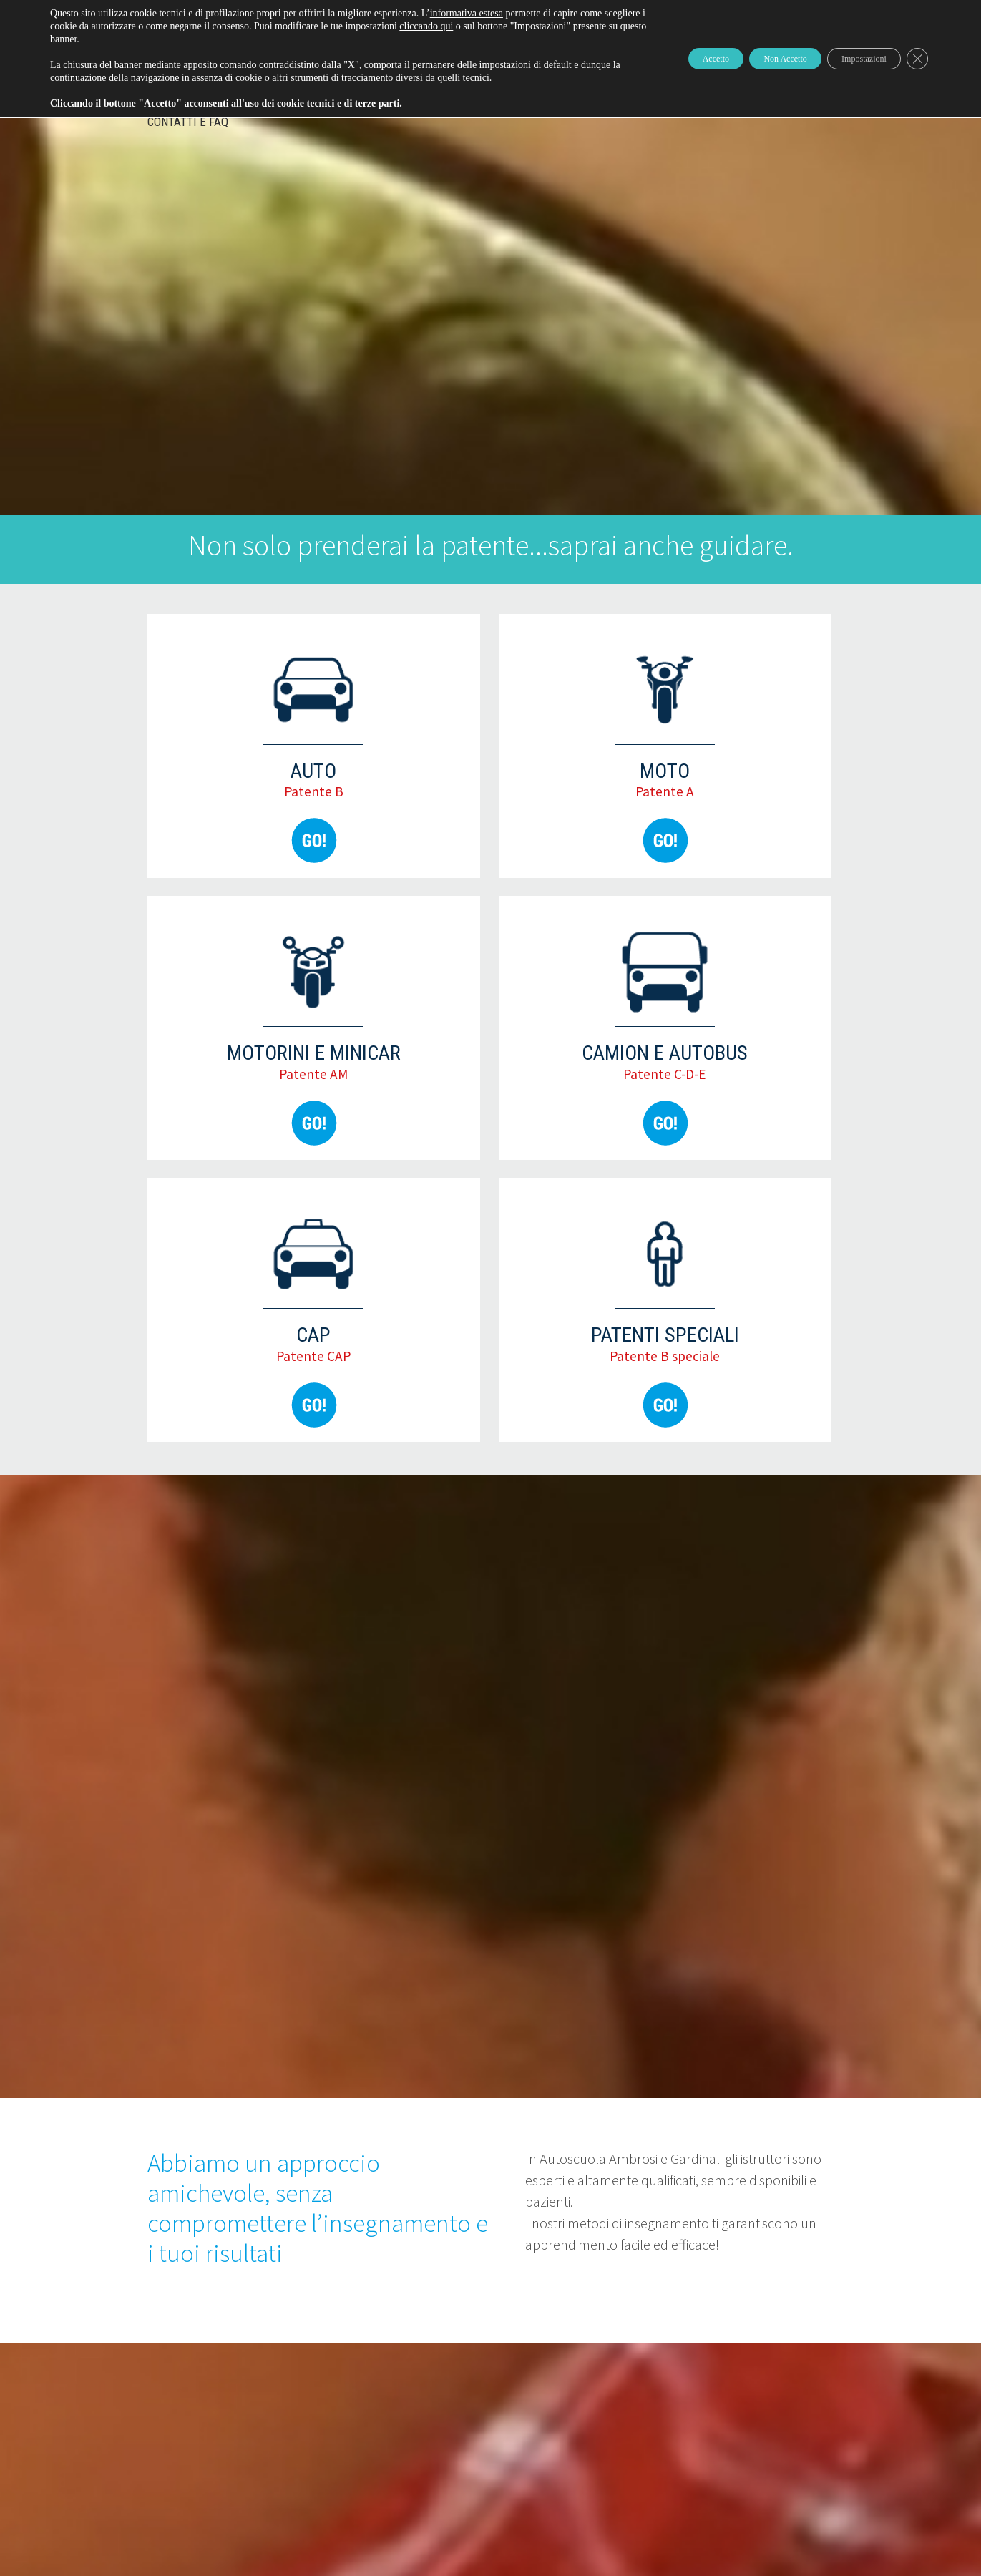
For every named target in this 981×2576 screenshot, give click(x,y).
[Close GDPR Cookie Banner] (915, 59)
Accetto (659, 58)
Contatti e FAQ (187, 121)
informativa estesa (466, 13)
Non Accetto (749, 58)
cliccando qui (494, 26)
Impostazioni (849, 58)
